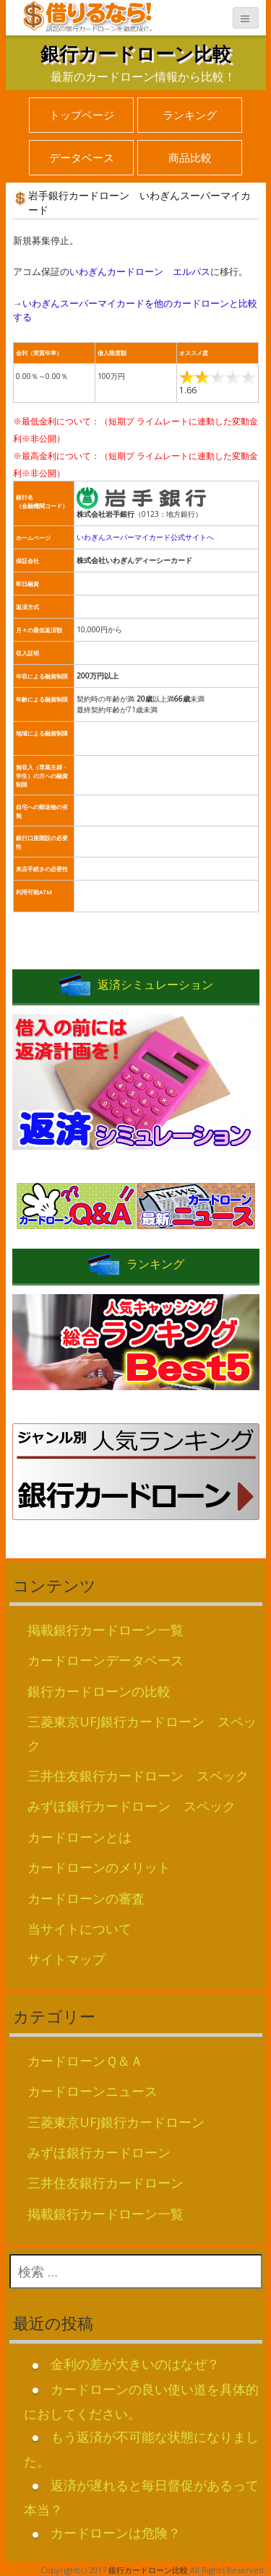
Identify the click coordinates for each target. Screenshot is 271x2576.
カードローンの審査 (86, 1898)
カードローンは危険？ (116, 2532)
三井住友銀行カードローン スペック (138, 1775)
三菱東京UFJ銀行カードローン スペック (142, 1733)
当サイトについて (79, 1928)
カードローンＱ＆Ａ (85, 2060)
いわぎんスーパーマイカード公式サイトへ (145, 537)
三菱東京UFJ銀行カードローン (116, 2122)
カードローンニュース (92, 2091)
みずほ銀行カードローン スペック (131, 1806)
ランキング (190, 115)
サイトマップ (66, 1959)
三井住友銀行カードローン (105, 2182)
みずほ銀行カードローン (99, 2152)
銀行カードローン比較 (135, 53)
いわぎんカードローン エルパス (139, 271)
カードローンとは (79, 1837)
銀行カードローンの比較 (99, 1691)
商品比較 (190, 157)
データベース (81, 157)
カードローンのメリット (99, 1867)
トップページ (81, 115)
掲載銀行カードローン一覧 (105, 1629)
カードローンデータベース (105, 1660)
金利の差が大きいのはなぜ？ (135, 2363)
